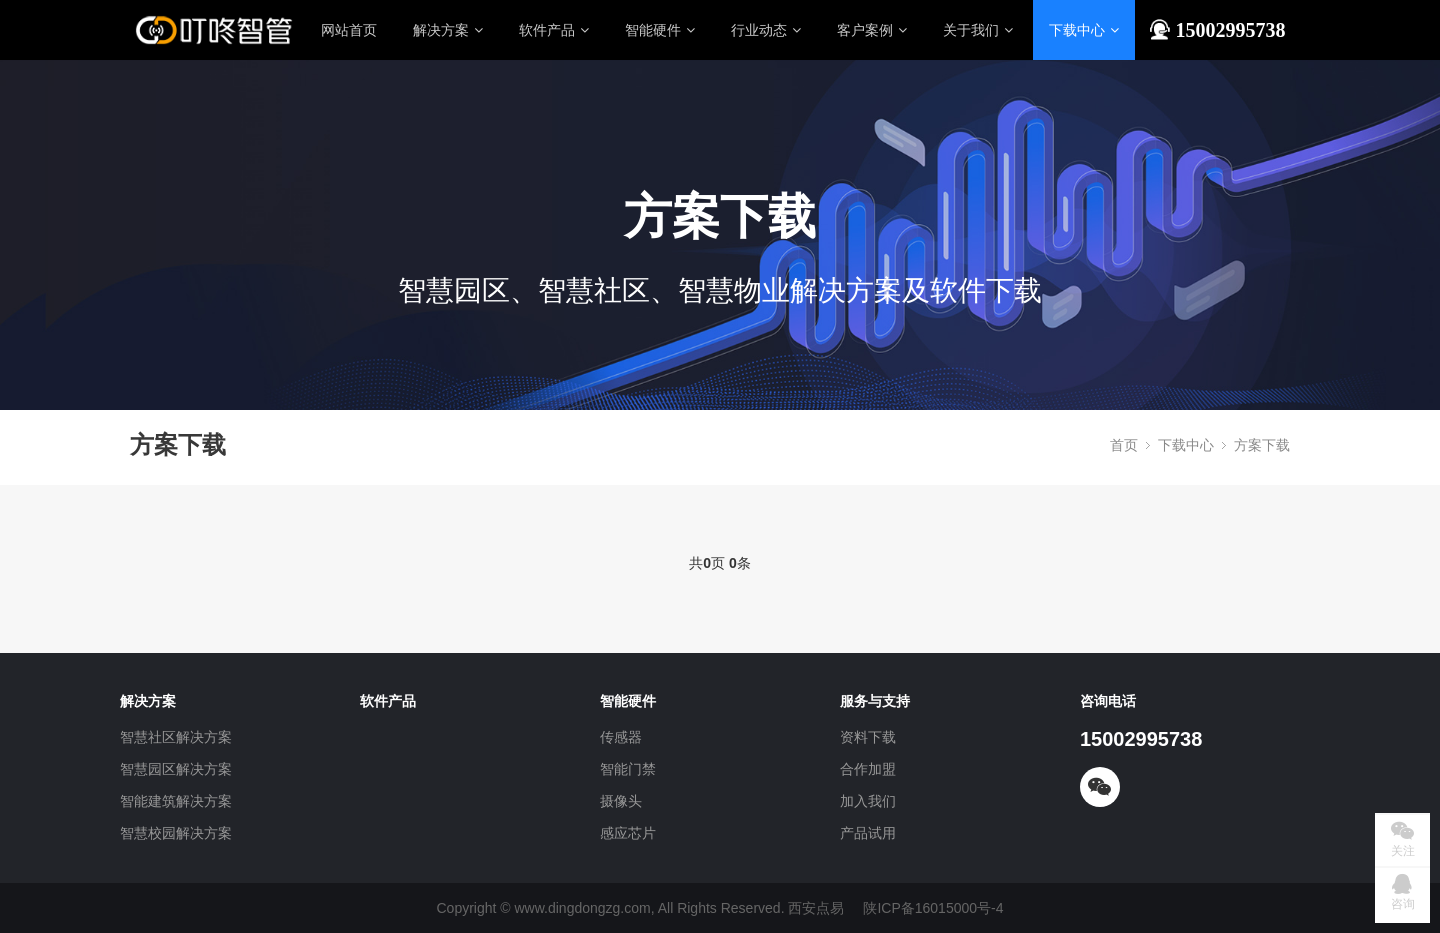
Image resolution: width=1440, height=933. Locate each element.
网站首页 (349, 30)
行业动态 (766, 30)
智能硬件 (660, 30)
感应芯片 (628, 833)
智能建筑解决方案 (176, 801)
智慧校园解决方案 (176, 833)
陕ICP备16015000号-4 (933, 908)
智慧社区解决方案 (176, 737)
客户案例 (872, 30)
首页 (1124, 445)
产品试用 (868, 833)
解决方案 (448, 30)
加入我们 (868, 801)
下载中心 (1084, 30)
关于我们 (978, 30)
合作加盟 (868, 769)
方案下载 (1262, 445)
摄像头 (621, 801)
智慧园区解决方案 (176, 769)
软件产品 (554, 30)
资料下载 (868, 737)
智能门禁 (628, 769)
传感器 (621, 737)
